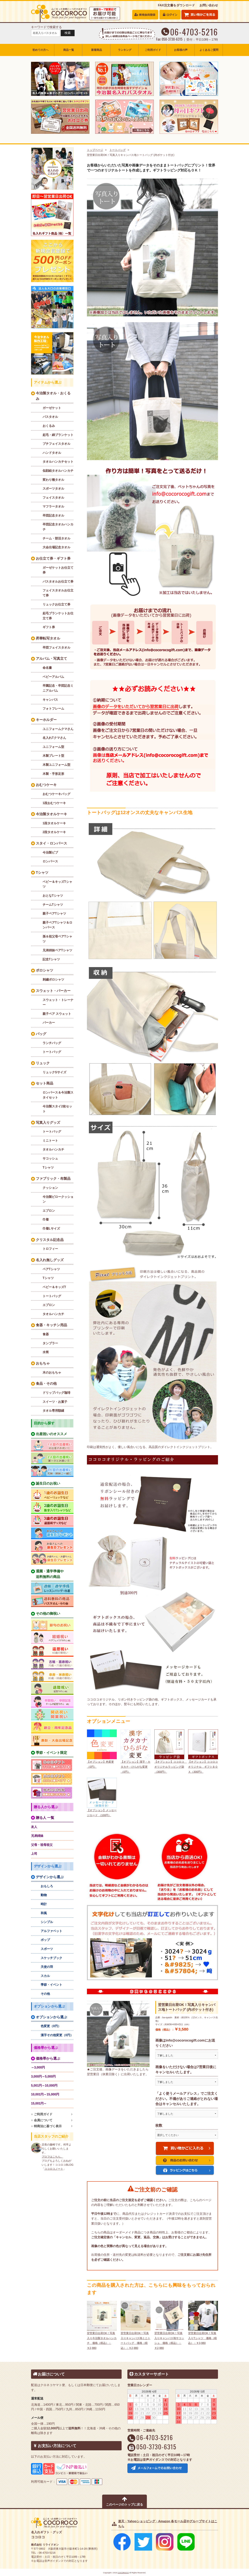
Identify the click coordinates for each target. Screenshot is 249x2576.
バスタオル (50, 416)
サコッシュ (50, 1158)
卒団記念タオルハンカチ (58, 527)
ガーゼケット (52, 408)
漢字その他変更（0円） (57, 2035)
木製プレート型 (53, 755)
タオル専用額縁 (53, 1410)
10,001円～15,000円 (45, 2094)
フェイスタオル (53, 497)
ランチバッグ (52, 1043)
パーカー (49, 1022)
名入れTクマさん (54, 737)
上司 (34, 1853)
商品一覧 (68, 49)
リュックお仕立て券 (56, 604)
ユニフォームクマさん (58, 729)
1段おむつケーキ (54, 803)
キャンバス (50, 699)
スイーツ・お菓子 (55, 1401)
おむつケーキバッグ (56, 794)
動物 (44, 1895)
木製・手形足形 (53, 773)
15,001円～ (39, 2103)
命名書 (47, 667)
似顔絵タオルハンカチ (58, 470)
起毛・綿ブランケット (58, 434)
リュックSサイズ (54, 1072)
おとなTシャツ (53, 895)
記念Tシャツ (51, 959)
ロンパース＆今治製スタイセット (58, 1095)
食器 (46, 1334)
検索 (68, 32)
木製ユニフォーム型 (56, 764)
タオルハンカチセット (58, 461)
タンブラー (50, 1343)
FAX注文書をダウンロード (176, 5)
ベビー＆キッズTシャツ (57, 884)
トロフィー (50, 1248)
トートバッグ (117, 149)
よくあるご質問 (208, 49)
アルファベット (51, 1931)
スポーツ (47, 1949)
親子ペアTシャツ (54, 913)
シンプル (47, 1922)
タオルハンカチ (53, 1149)
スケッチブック (51, 1958)
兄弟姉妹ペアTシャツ (57, 950)
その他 (45, 1993)
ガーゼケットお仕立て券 (58, 570)
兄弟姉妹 (37, 1835)
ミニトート (50, 1140)
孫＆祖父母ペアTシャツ (57, 939)
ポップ (45, 1939)
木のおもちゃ (52, 1372)
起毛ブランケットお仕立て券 (58, 616)
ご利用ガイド (153, 49)
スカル (45, 1975)
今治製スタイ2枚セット (57, 1109)
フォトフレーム (53, 708)
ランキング (124, 49)
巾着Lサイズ (51, 1228)
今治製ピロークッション (58, 1199)
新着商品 (96, 49)
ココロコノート (53, 2168)
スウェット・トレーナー (58, 1002)
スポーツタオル (53, 488)
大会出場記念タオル (56, 547)
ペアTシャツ (51, 1269)
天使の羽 (47, 1966)
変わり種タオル (53, 479)
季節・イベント (51, 1984)
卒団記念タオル (53, 515)
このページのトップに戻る (124, 2504)
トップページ (95, 149)
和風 (44, 1913)
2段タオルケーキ (54, 832)
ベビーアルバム (53, 676)
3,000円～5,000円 (43, 2076)
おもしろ (47, 1886)
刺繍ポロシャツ (53, 979)
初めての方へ (40, 49)
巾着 (46, 1219)
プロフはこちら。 (52, 2156)
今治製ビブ (50, 852)
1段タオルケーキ (54, 823)
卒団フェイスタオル (56, 647)
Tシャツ (48, 1167)
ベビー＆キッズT (54, 1287)
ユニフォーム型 (53, 746)
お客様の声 (181, 49)
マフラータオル (53, 506)
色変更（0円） (51, 2026)
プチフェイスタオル (56, 443)
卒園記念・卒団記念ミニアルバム (58, 688)
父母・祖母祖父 (42, 1844)
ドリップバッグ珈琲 (56, 1392)
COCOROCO (123, 2573)
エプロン (49, 1210)
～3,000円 (38, 2067)
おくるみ (49, 425)
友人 (34, 1827)
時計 (44, 1904)
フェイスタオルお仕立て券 (58, 593)
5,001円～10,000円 (44, 2085)
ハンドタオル (52, 452)
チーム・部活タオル (56, 538)
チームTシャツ (53, 904)
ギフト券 (49, 627)
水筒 (46, 1352)
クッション (50, 1187)
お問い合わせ (208, 5)
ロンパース (50, 861)
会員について (43, 2120)
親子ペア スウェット (57, 1013)
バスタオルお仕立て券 (58, 581)
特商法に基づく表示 (48, 2126)
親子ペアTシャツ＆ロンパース (57, 925)
